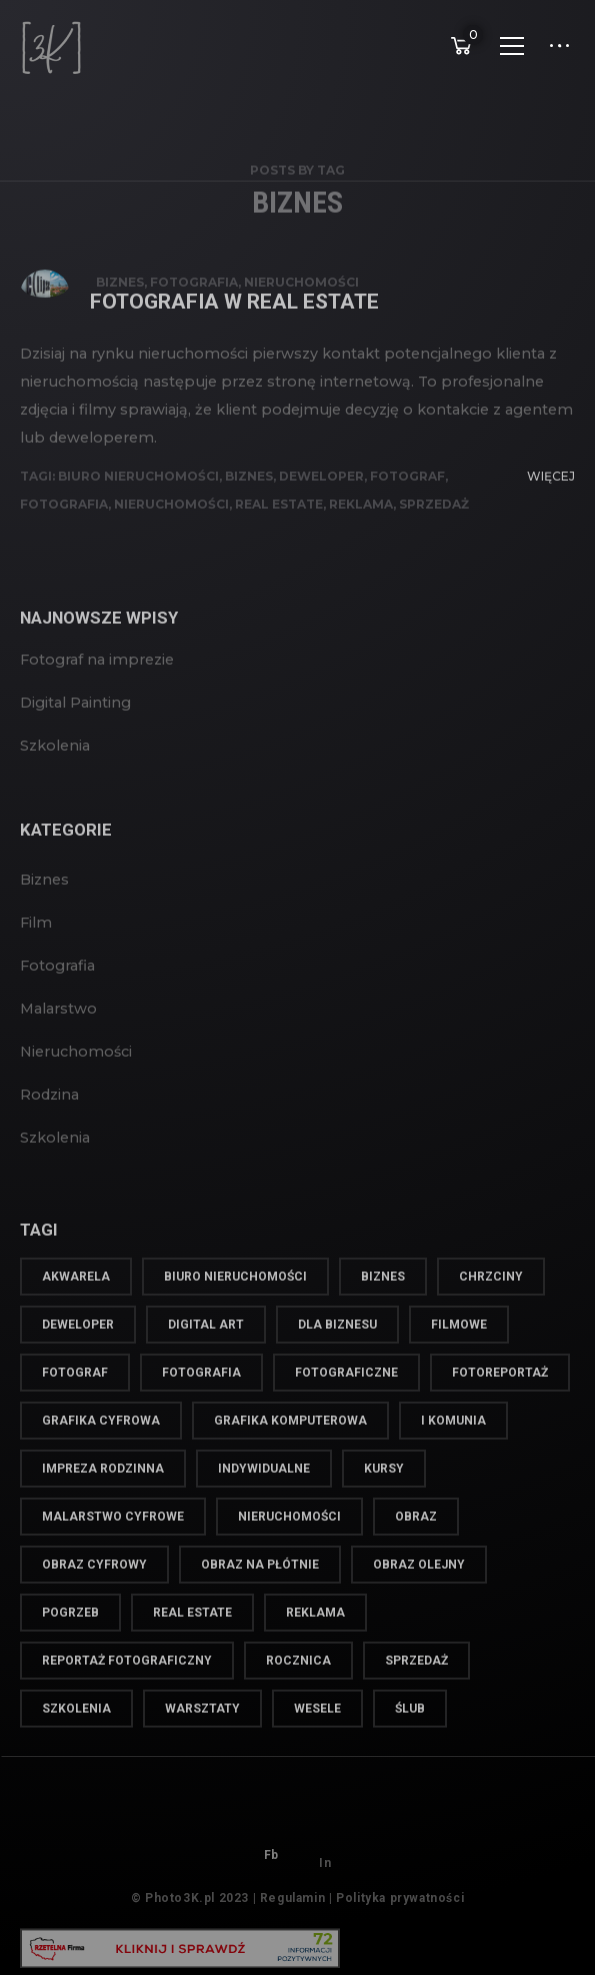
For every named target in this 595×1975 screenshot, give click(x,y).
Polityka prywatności (400, 1910)
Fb (271, 1874)
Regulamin (292, 1910)
